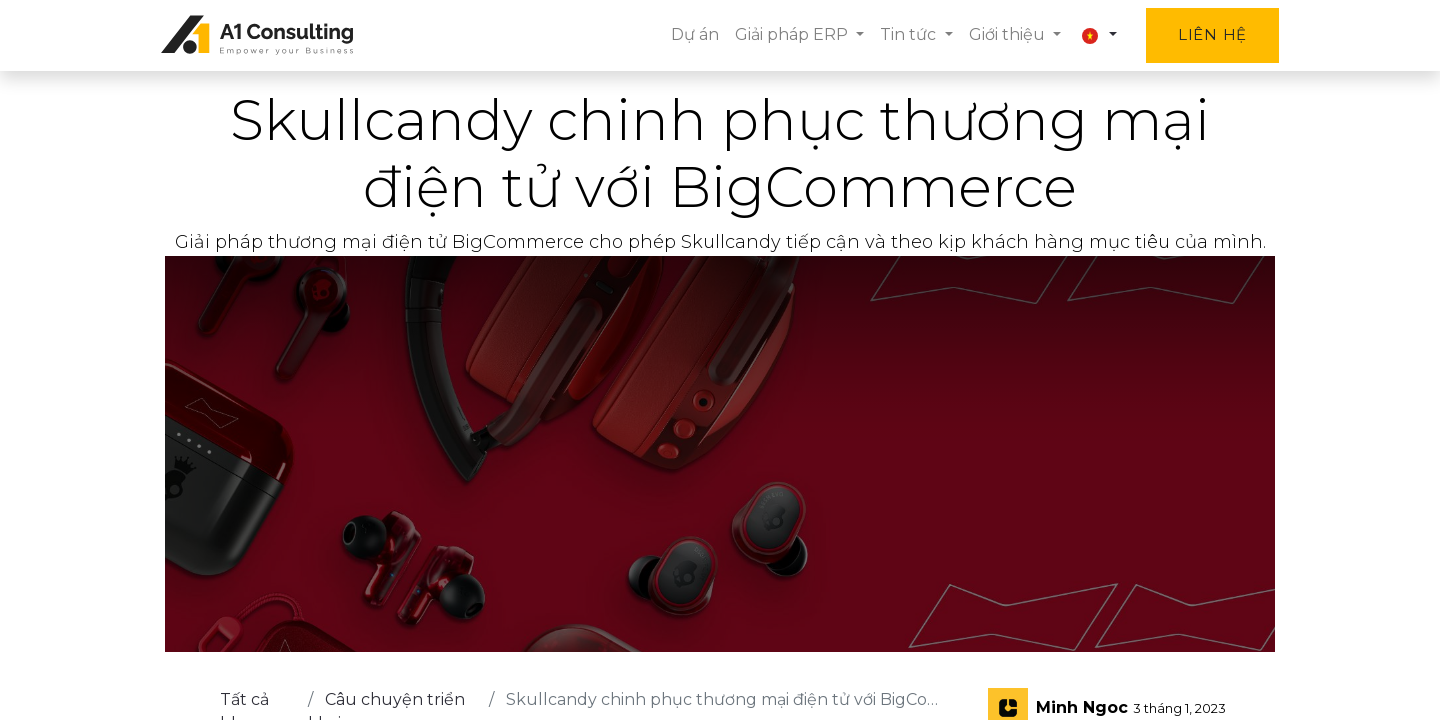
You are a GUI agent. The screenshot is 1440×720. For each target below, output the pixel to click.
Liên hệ (1208, 34)
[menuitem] (691, 35)
